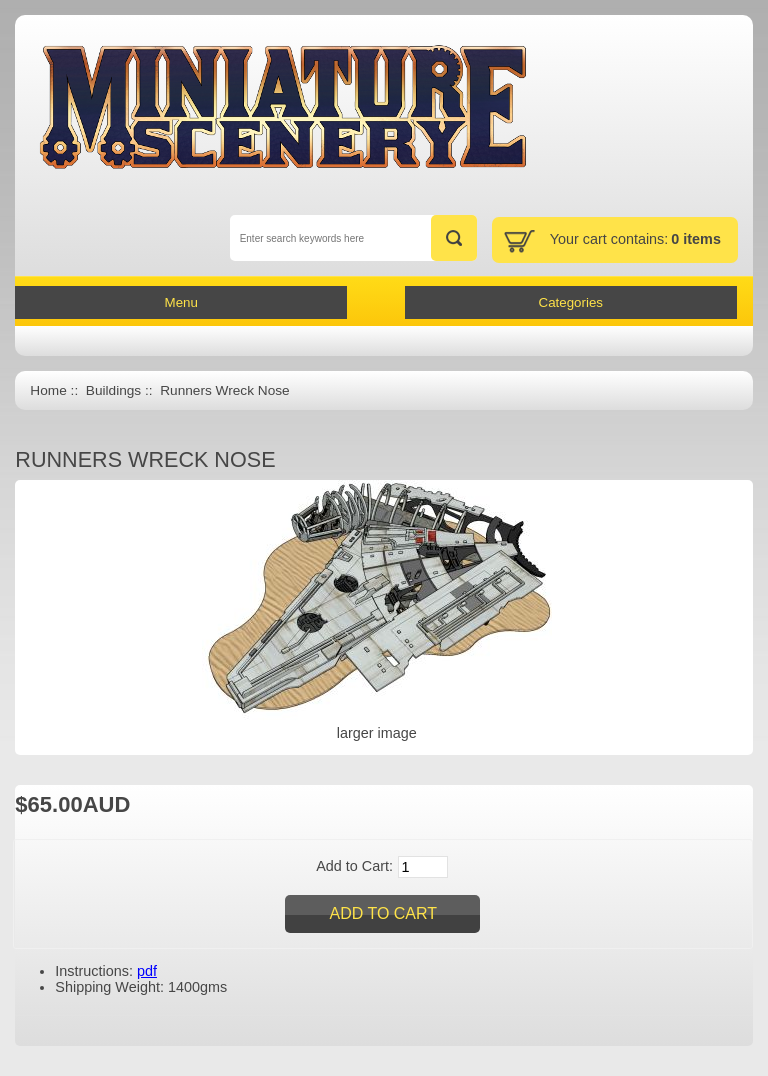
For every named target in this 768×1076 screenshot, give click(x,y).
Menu (181, 302)
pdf (147, 971)
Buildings (113, 390)
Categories (571, 302)
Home (48, 390)
